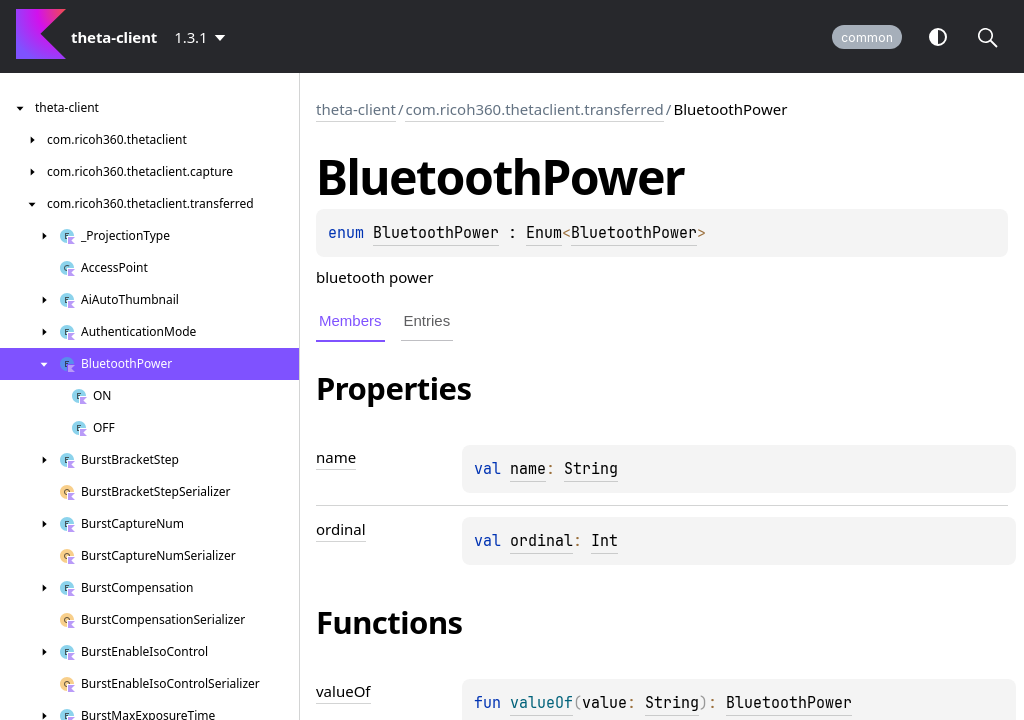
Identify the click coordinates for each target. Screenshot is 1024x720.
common (867, 37)
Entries (427, 320)
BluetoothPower (436, 233)
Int (604, 541)
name (528, 469)
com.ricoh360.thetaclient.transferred (534, 109)
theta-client (356, 109)
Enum (544, 233)
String (591, 469)
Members (350, 320)
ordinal (541, 541)
